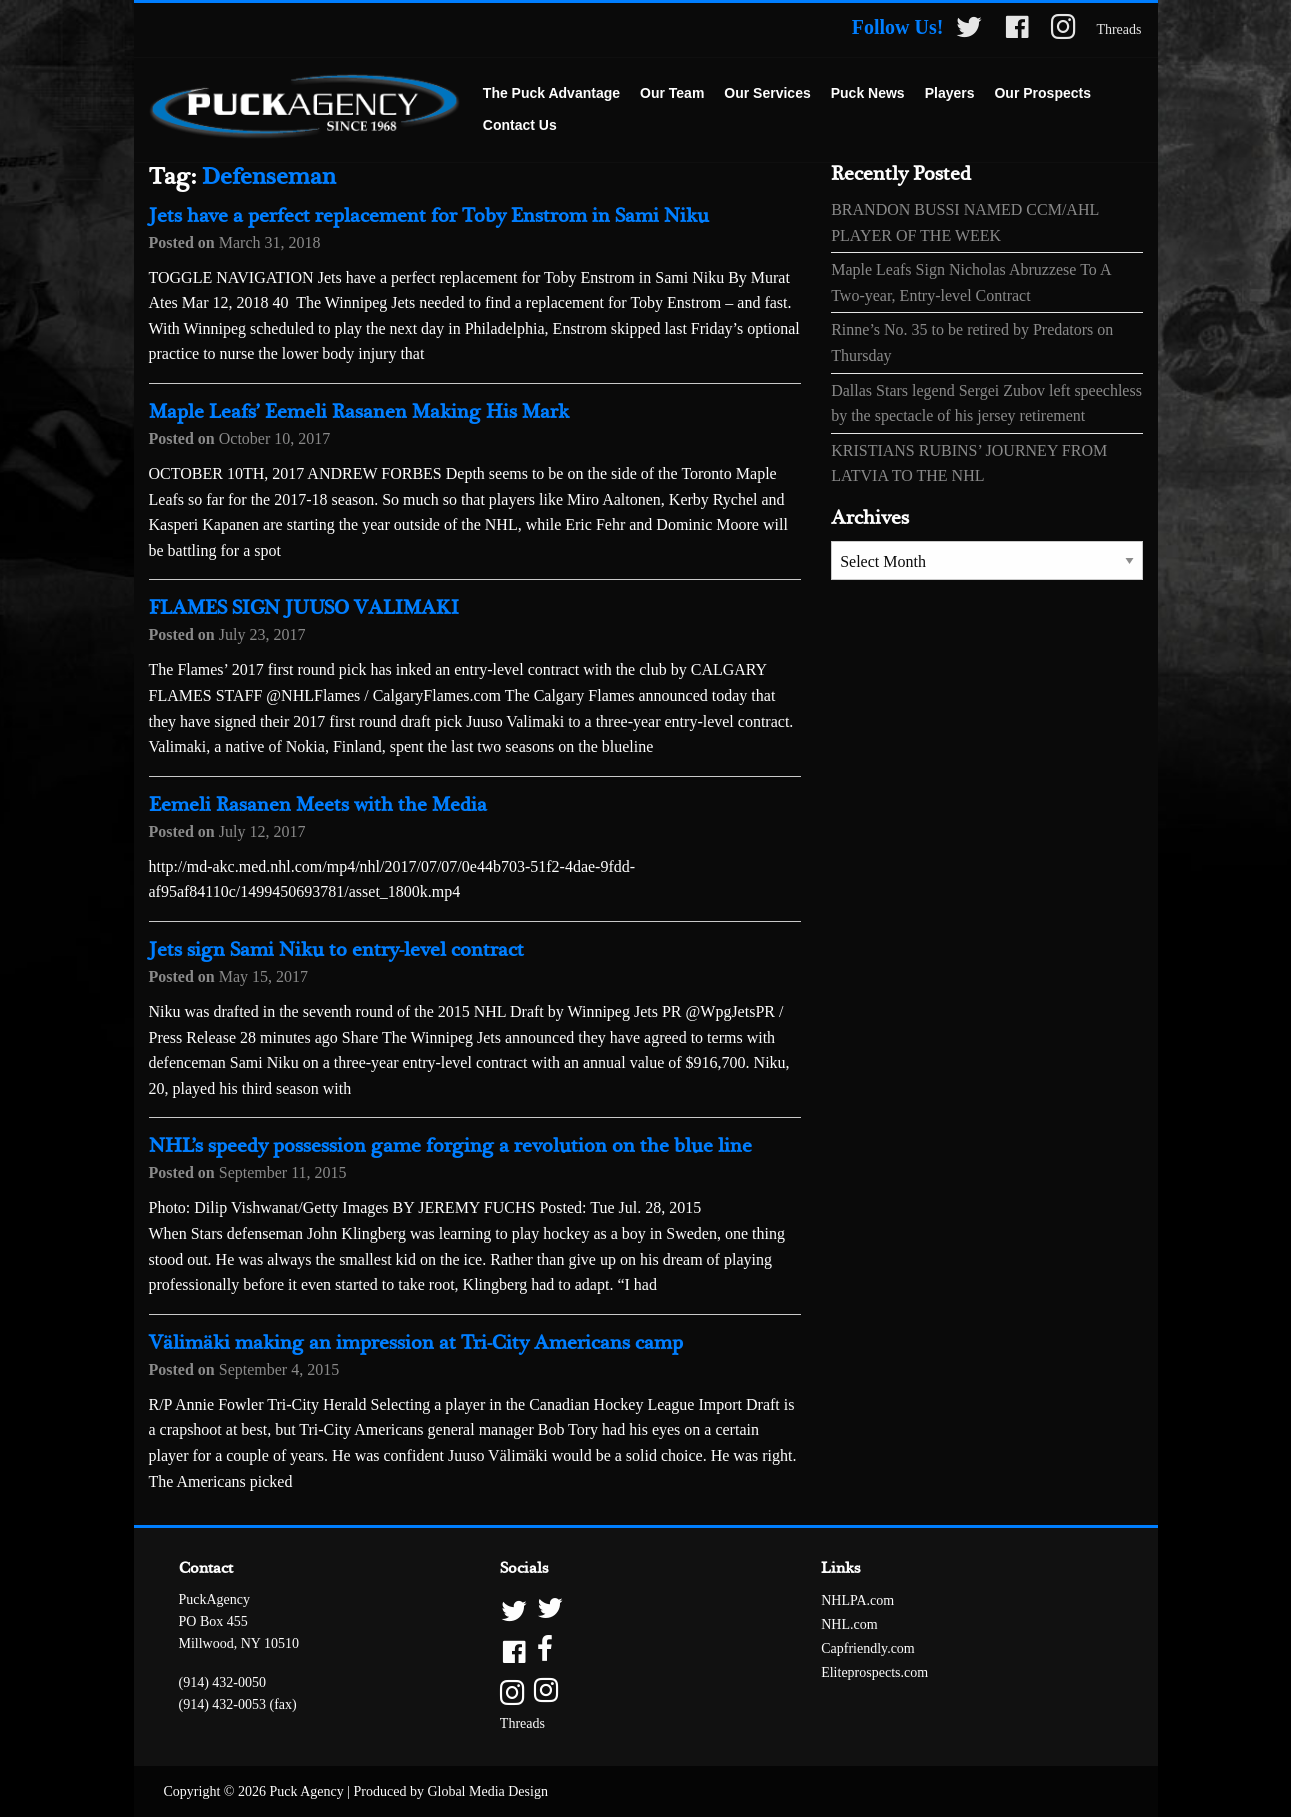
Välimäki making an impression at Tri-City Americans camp (416, 1343)
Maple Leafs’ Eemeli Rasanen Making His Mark (359, 412)
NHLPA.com (857, 1600)
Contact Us (520, 125)
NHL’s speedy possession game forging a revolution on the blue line (450, 1146)
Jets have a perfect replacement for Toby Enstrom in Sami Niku (429, 216)
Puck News (868, 93)
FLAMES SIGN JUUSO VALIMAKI (304, 608)
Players (950, 93)
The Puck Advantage (551, 93)
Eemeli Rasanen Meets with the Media (318, 805)
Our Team (672, 93)
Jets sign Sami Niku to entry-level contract (336, 950)
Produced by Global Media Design (451, 1791)
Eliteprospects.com (874, 1672)
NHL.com (849, 1624)
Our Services (767, 93)
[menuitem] (551, 94)
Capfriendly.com (868, 1648)
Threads (1118, 29)
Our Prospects (1042, 93)
